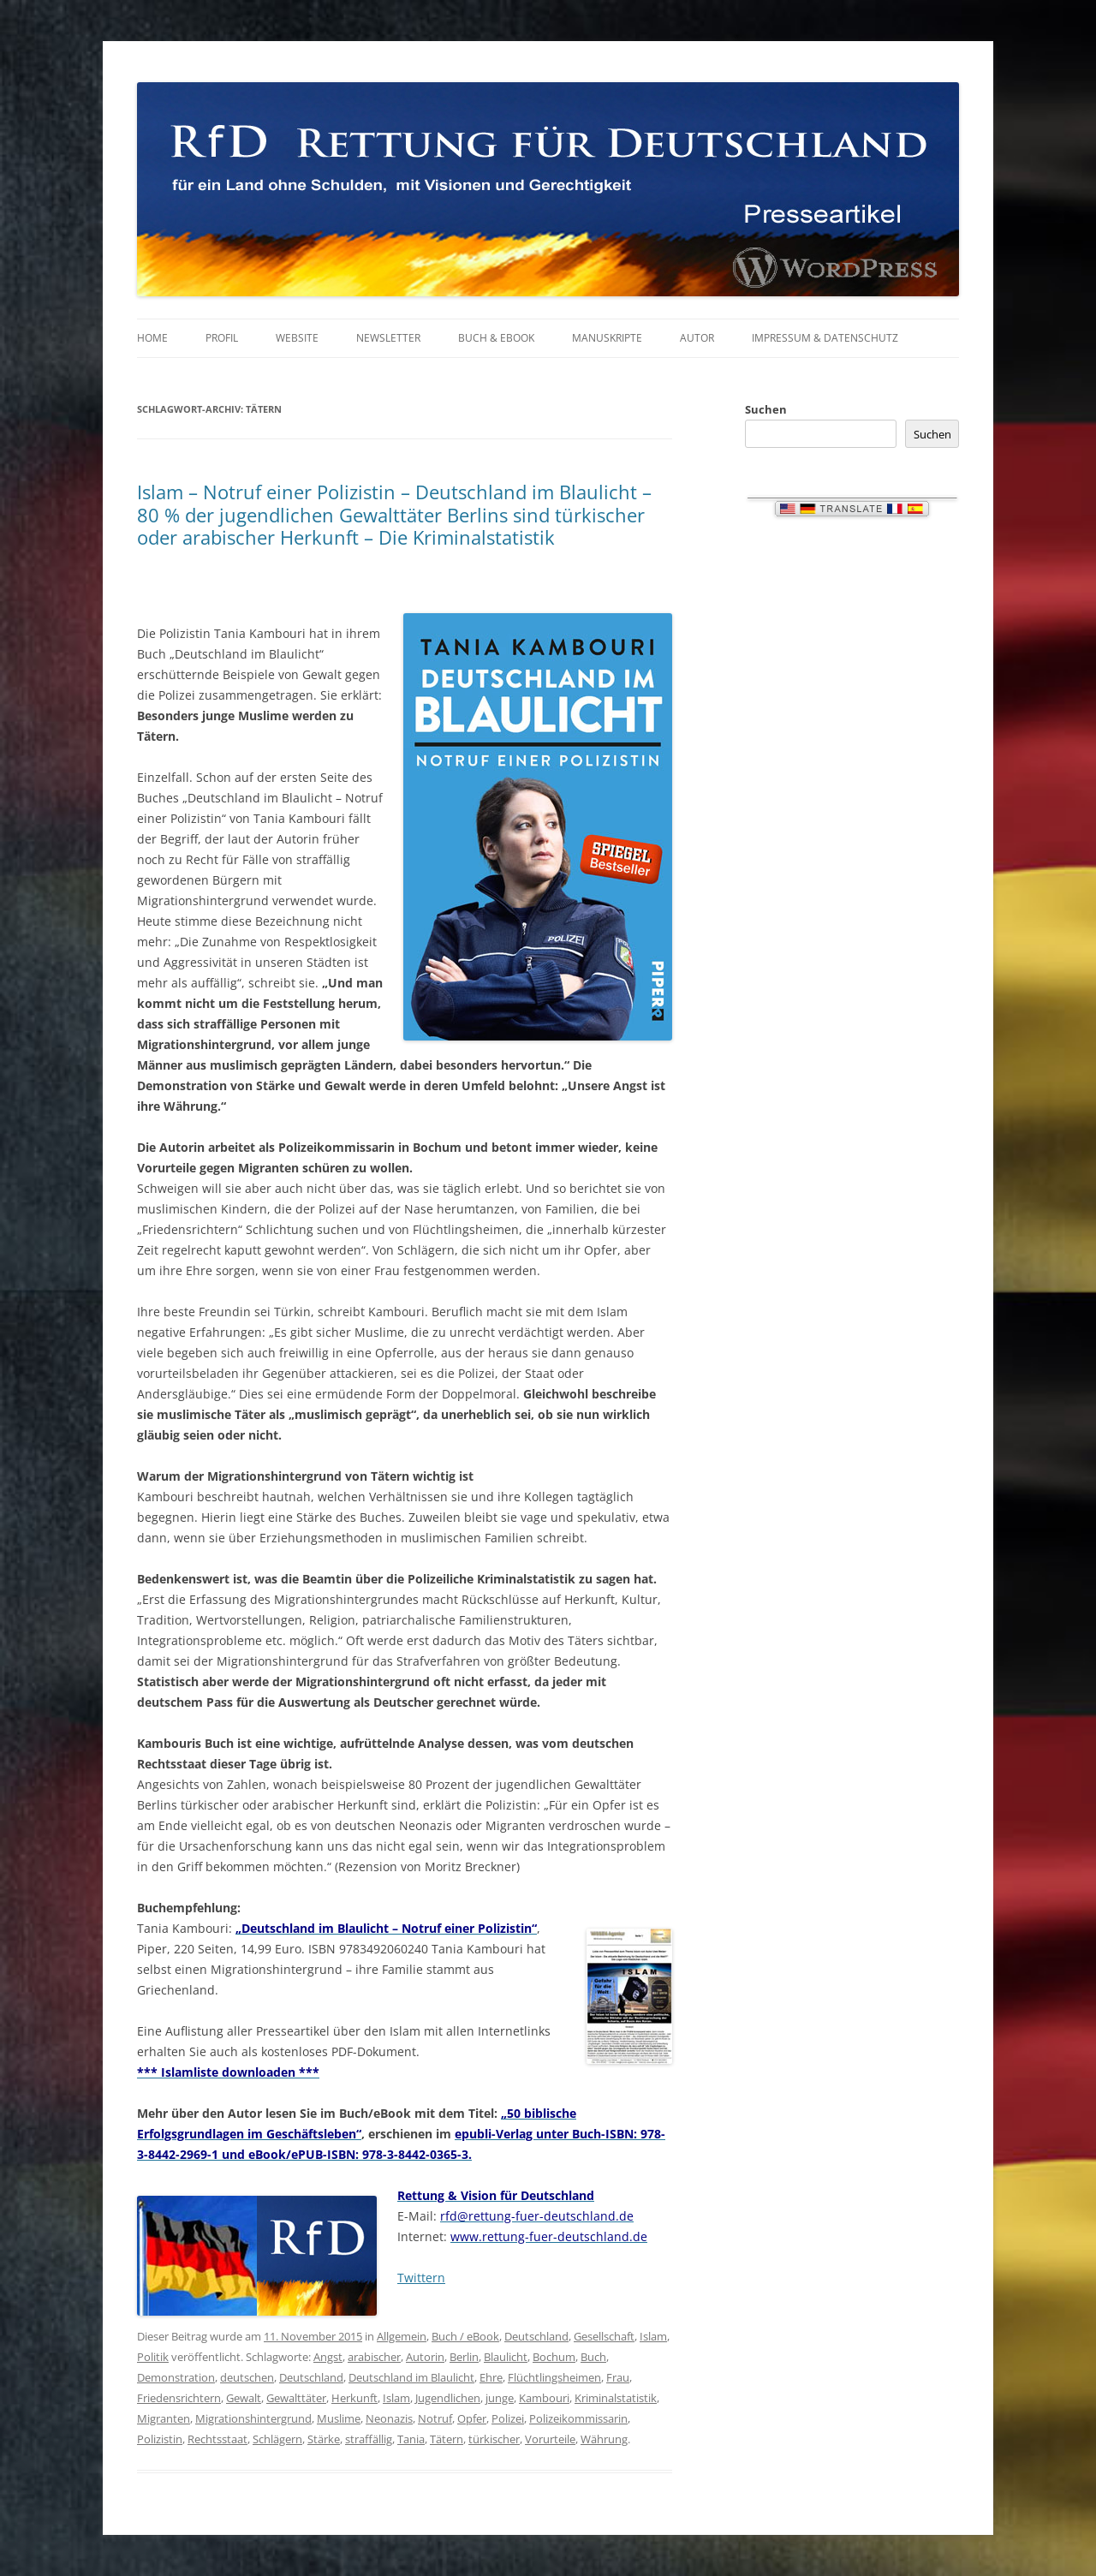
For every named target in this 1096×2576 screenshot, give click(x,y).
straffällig (368, 2439)
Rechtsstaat (217, 2439)
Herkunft (354, 2398)
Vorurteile (550, 2439)
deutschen (247, 2377)
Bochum (554, 2356)
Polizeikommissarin (578, 2418)
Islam (653, 2336)
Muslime (338, 2418)
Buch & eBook (496, 338)
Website (297, 338)
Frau (617, 2377)
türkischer (494, 2439)
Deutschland (536, 2336)
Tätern (446, 2439)
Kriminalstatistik (616, 2398)
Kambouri (544, 2398)
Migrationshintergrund (253, 2418)
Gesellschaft (604, 2336)
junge (499, 2398)
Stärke (323, 2439)
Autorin (425, 2356)
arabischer (374, 2356)
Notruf (435, 2418)
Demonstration (176, 2377)
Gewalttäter (296, 2398)
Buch (593, 2356)
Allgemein (401, 2336)
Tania (411, 2439)
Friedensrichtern (179, 2398)
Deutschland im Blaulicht (411, 2377)
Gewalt (243, 2398)
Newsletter (388, 338)
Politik (153, 2356)
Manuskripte (607, 338)
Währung (604, 2439)
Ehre (491, 2377)
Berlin (464, 2356)
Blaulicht (505, 2356)
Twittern (421, 2277)
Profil (222, 338)
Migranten (163, 2418)
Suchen (766, 409)
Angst (327, 2356)
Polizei (507, 2418)
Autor (697, 338)
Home (152, 338)
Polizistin (159, 2439)
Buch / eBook (465, 2336)
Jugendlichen (447, 2398)
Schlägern (277, 2439)
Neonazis (389, 2418)
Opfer (471, 2418)
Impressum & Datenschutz (825, 338)
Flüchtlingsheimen (554, 2377)
